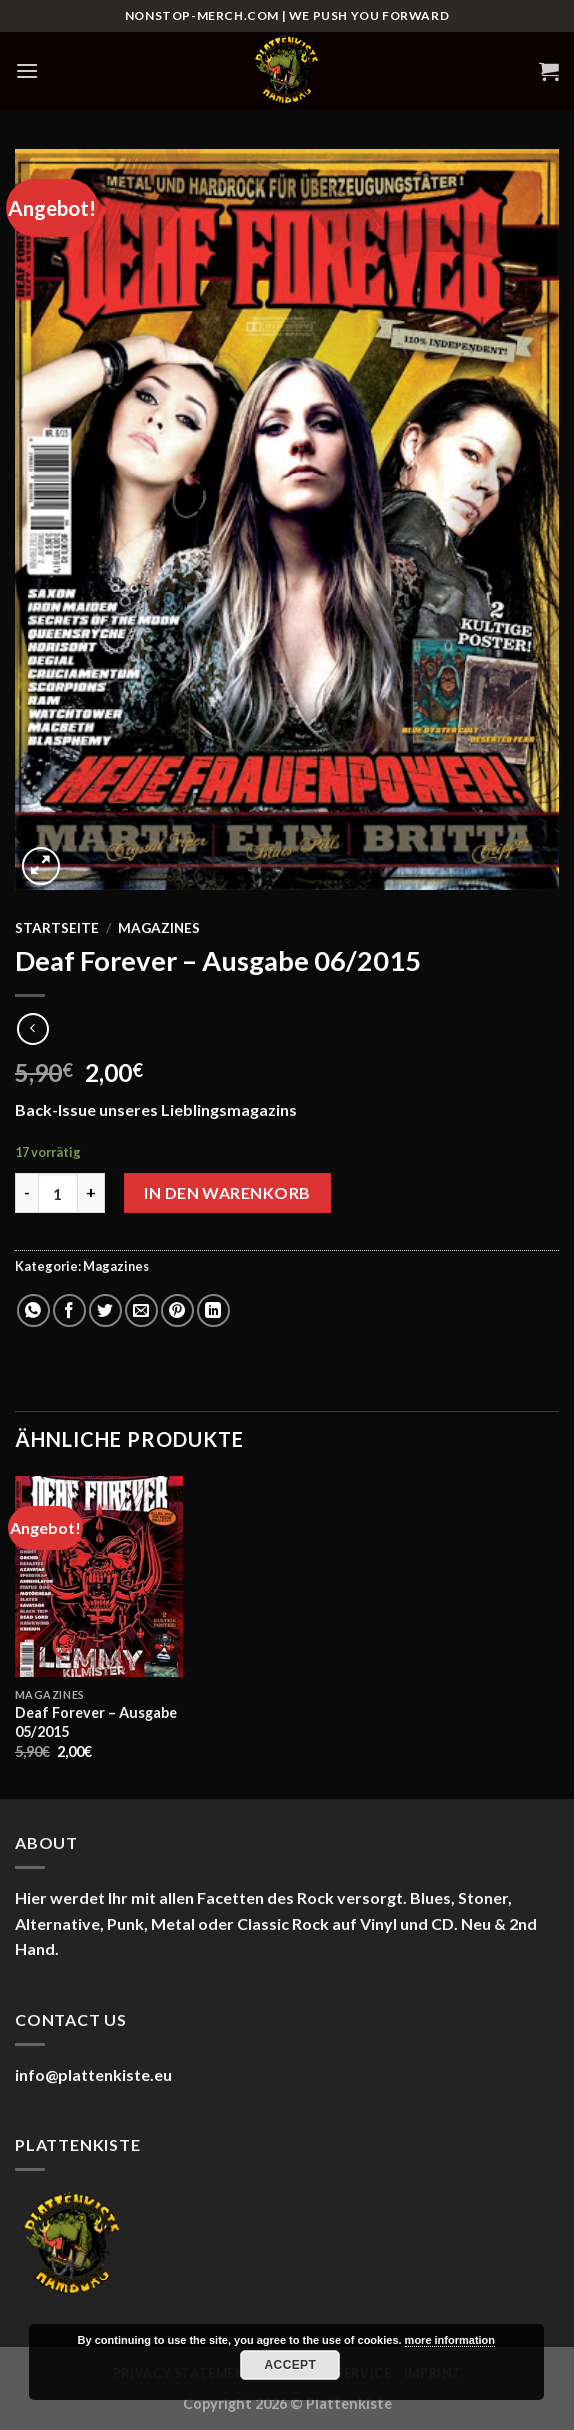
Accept (291, 2365)
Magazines (159, 928)
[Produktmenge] (58, 1193)
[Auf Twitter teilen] (105, 1310)
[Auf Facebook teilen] (69, 1310)
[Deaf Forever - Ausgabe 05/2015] (99, 1577)
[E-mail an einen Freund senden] (141, 1310)
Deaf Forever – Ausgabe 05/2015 (96, 1722)
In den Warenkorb (227, 1192)
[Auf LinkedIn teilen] (213, 1310)
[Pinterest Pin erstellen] (177, 1310)
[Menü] (27, 70)
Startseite (57, 928)
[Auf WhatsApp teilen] (33, 1310)
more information (450, 2340)
